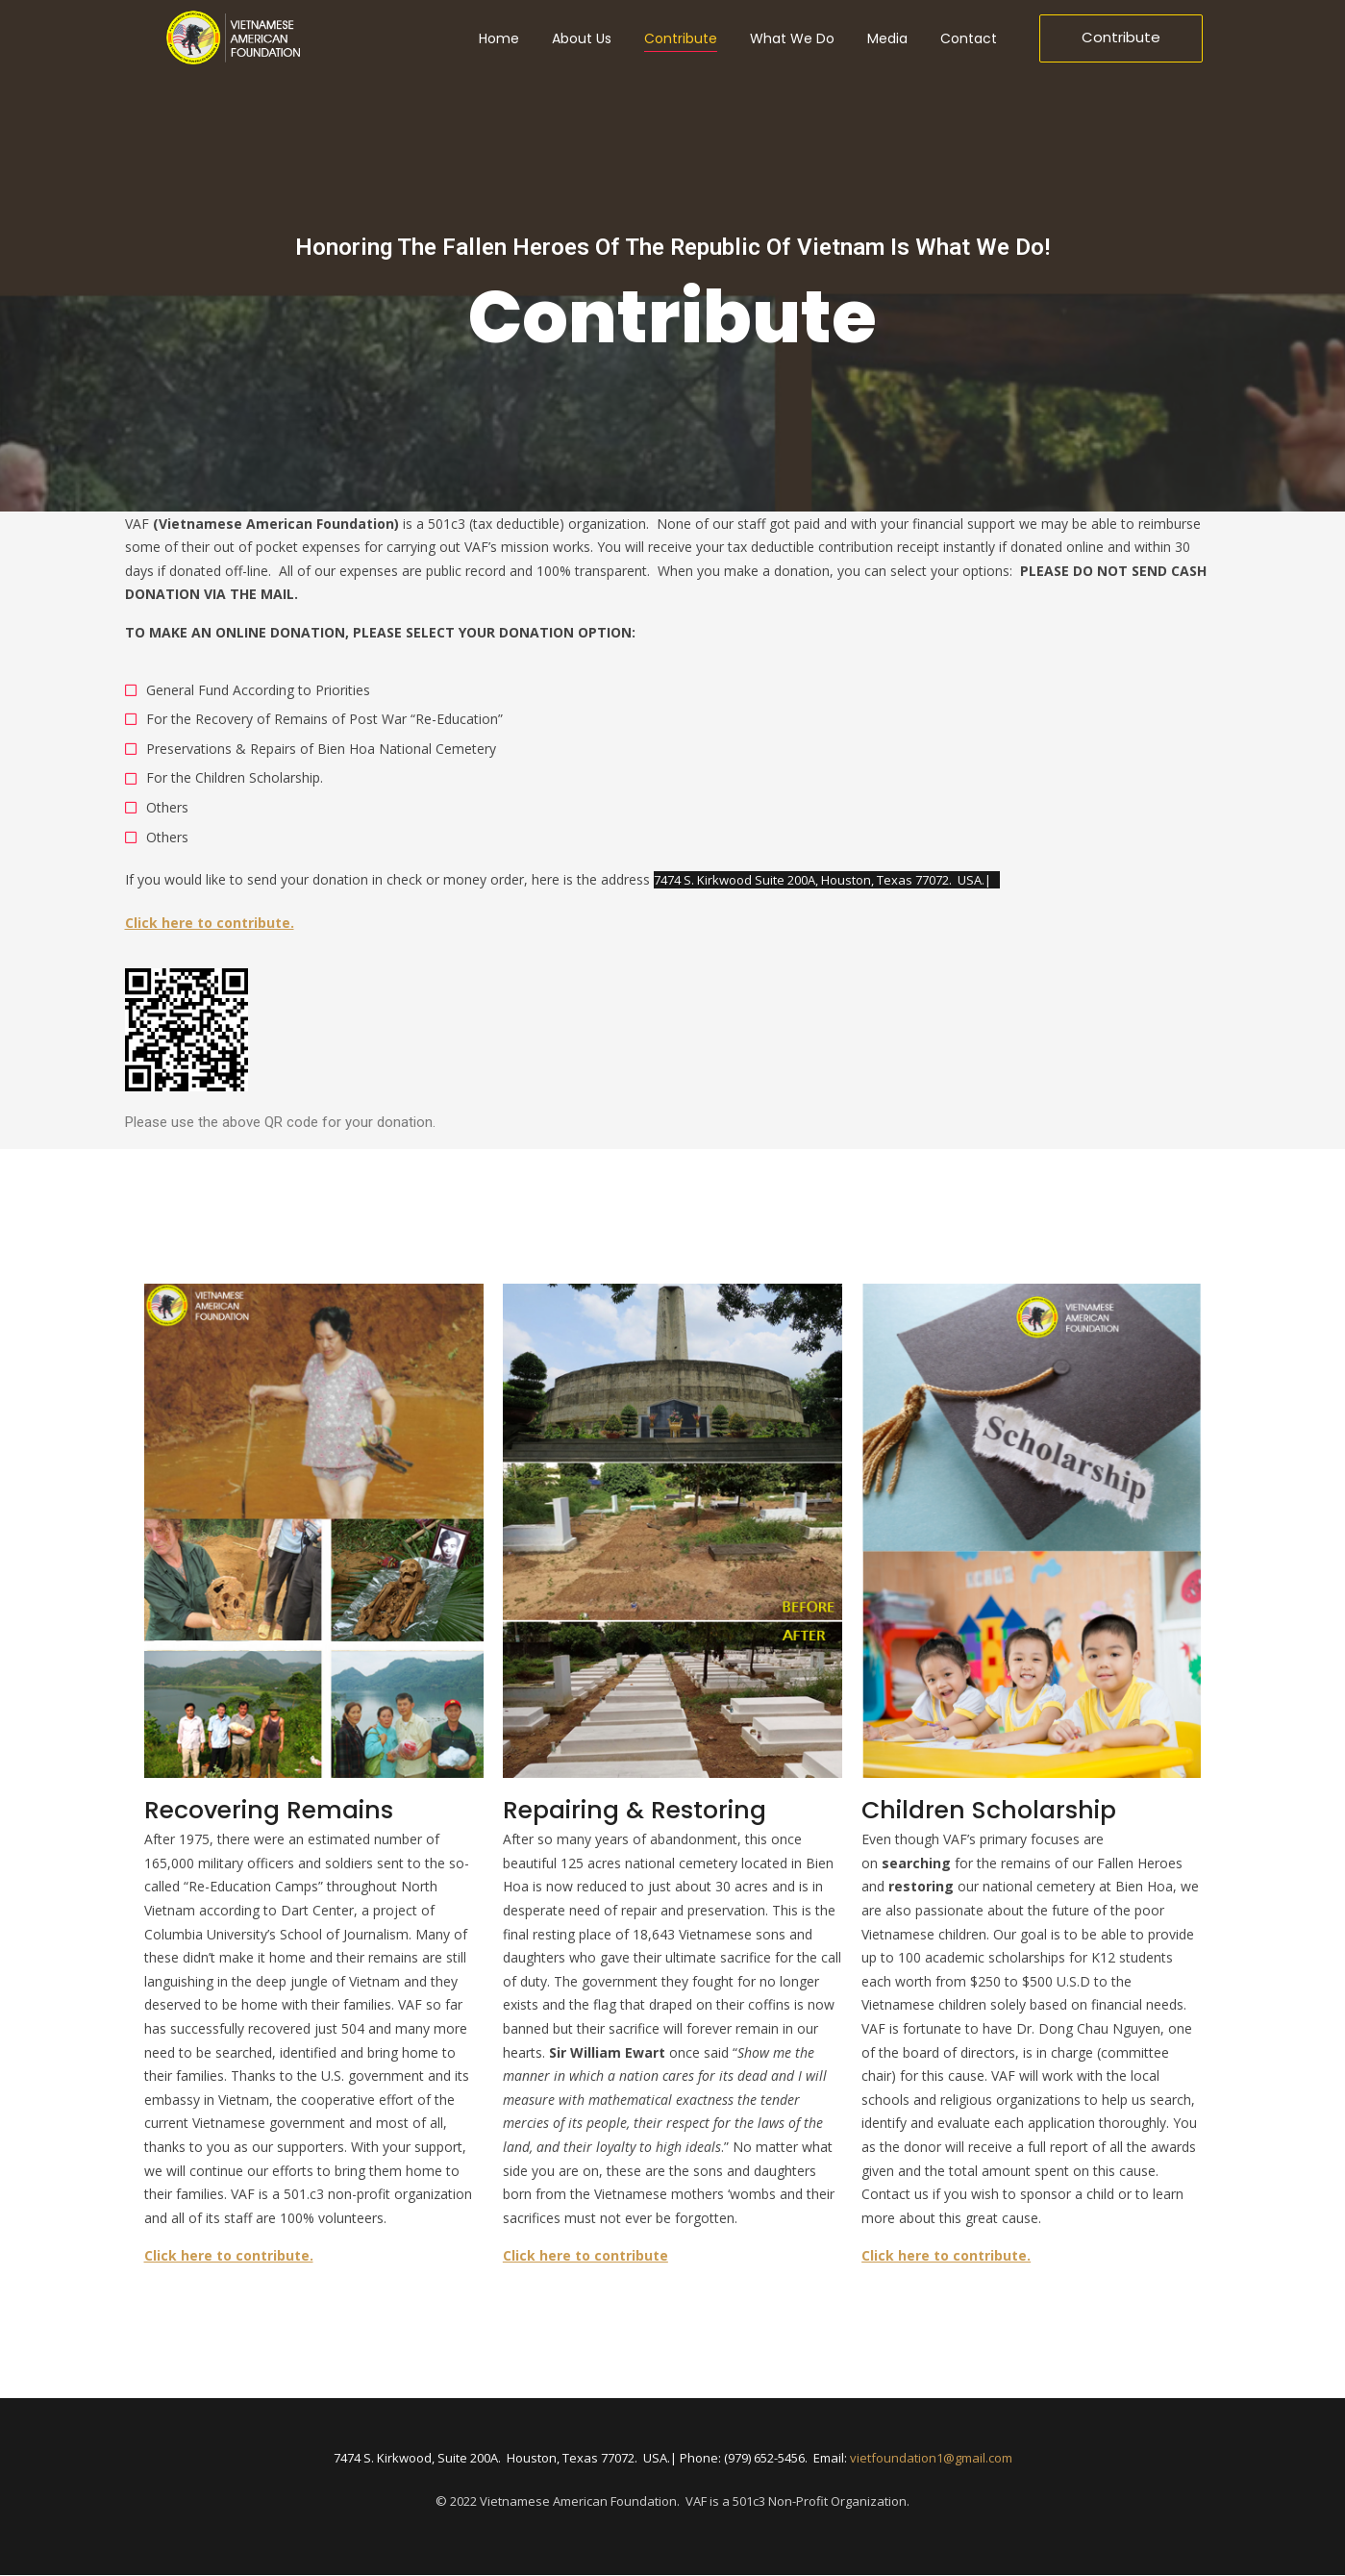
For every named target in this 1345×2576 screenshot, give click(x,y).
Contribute (680, 38)
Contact (968, 38)
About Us (581, 38)
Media (887, 38)
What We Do (792, 38)
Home (499, 38)
